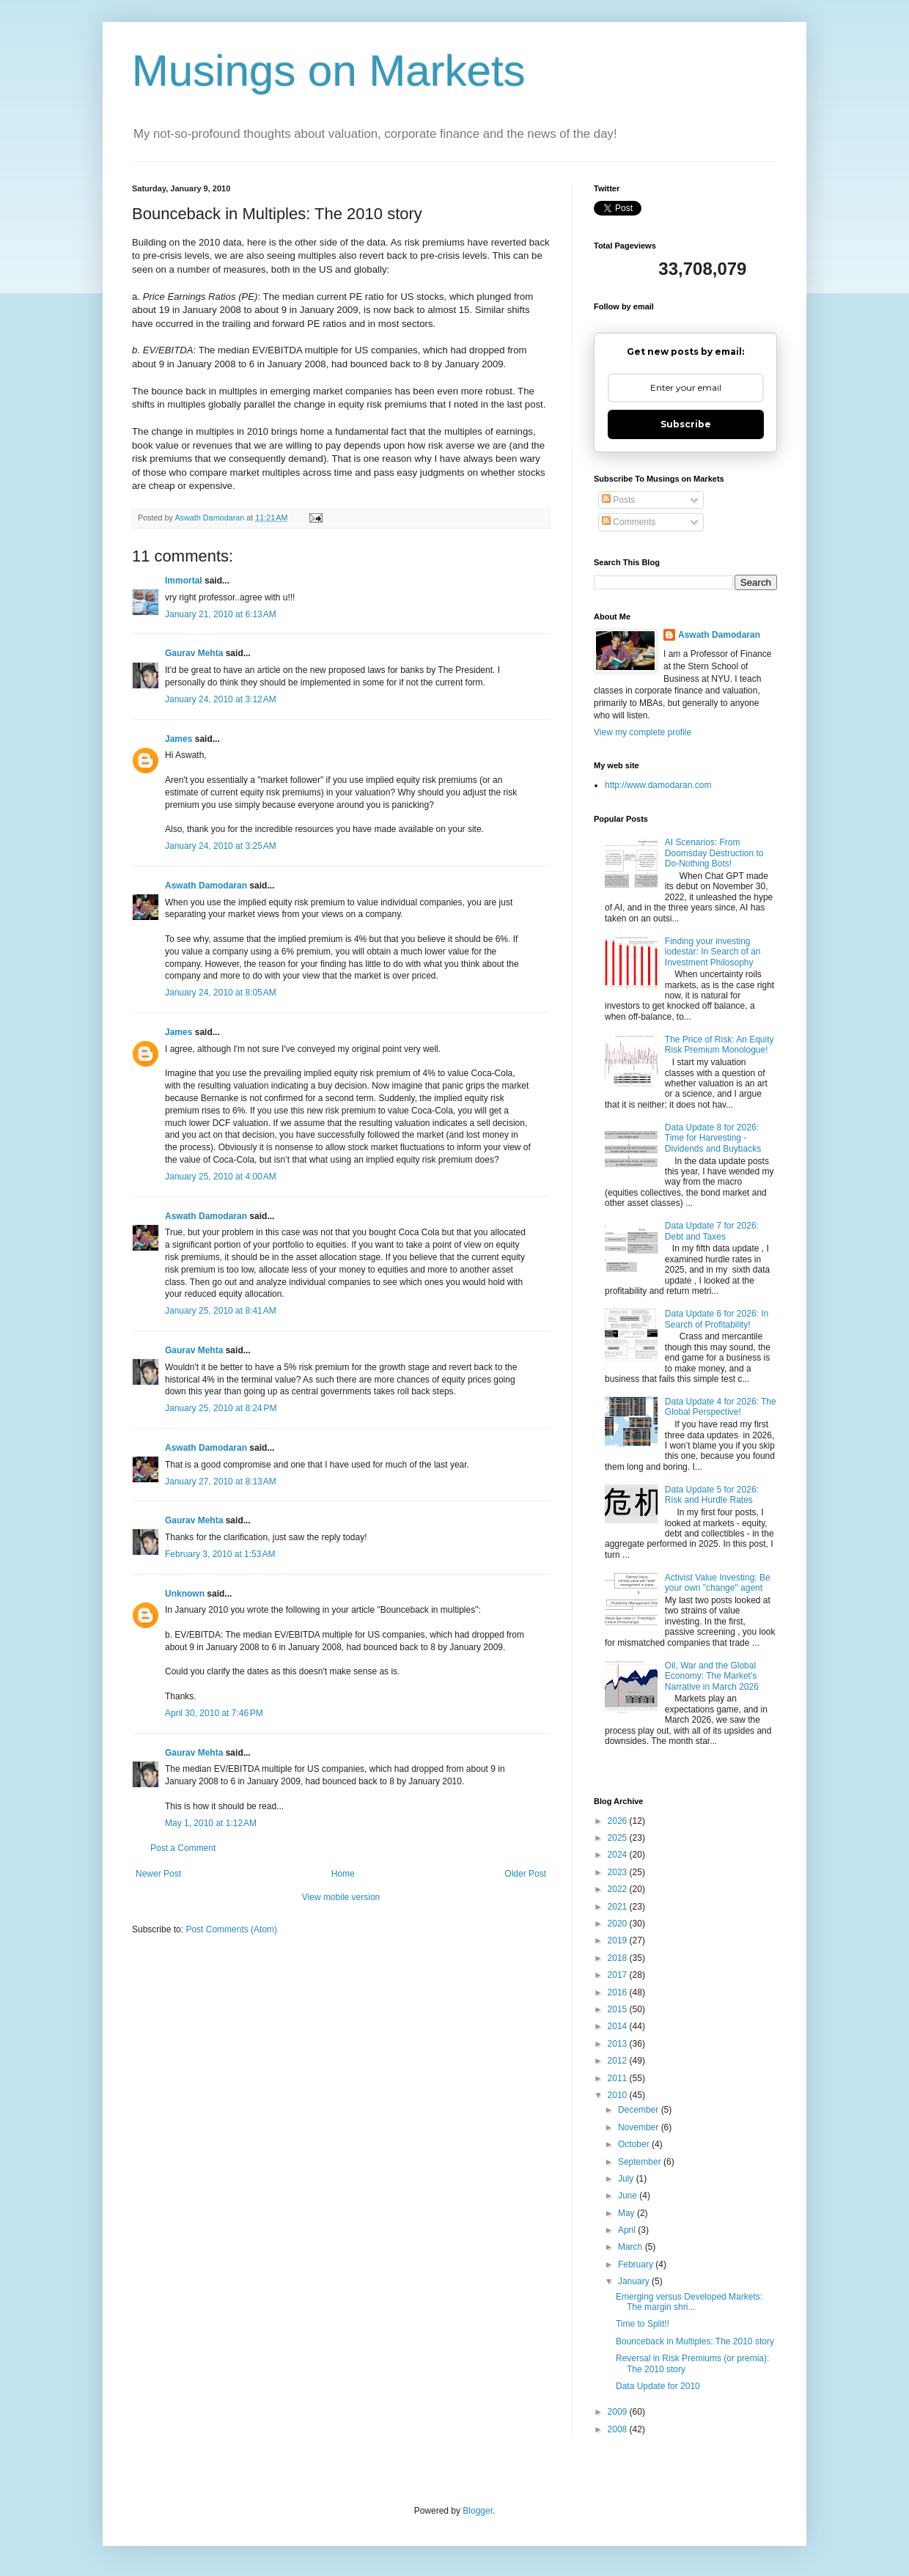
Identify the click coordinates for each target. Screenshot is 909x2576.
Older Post (525, 1874)
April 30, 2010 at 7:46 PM (214, 1713)
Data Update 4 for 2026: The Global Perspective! (720, 1406)
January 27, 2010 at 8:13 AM (220, 1481)
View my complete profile (642, 732)
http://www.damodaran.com (658, 785)
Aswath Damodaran (206, 885)
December (639, 2110)
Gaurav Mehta (194, 653)
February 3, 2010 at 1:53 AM (220, 1554)
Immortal (183, 580)
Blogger (478, 2511)
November (639, 2127)
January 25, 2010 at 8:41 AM (220, 1311)
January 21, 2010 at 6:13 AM (220, 614)
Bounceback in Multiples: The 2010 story (695, 2341)
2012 (619, 2061)
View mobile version (341, 1897)
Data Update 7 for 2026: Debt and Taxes (712, 1231)
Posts (618, 500)
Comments (628, 522)
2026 (619, 1821)
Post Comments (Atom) (231, 1929)
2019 (619, 1940)
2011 (619, 2078)
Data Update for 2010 (658, 2386)
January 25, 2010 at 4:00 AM (220, 1176)
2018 (619, 1958)
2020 (619, 1923)
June (628, 2195)
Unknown (185, 1594)
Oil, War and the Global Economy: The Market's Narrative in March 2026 (712, 1676)
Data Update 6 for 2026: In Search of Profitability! (716, 1319)
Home (343, 1874)
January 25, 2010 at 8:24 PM (220, 1408)
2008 (619, 2429)
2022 (619, 1889)
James (178, 739)
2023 (619, 1872)
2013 (619, 2044)
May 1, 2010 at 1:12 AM (211, 1823)
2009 (619, 2412)
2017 (619, 1975)
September (640, 2162)
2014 (619, 2026)
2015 (619, 2009)
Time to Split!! (642, 2324)
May (627, 2213)
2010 (619, 2095)
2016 (619, 1992)
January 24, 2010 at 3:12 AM (220, 699)
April (628, 2230)
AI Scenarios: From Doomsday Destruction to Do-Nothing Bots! (714, 853)
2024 (619, 1855)
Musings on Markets (329, 70)
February (636, 2264)
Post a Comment (183, 1848)
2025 (619, 1838)
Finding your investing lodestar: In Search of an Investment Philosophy (713, 952)
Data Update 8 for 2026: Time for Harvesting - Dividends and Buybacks (713, 1138)
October (635, 2144)
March (631, 2247)
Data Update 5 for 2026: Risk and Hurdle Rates (712, 1494)
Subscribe (685, 424)
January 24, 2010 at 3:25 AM (220, 846)
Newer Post (158, 1874)
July (627, 2179)
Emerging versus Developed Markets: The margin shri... (689, 2302)
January (635, 2281)
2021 (619, 1907)
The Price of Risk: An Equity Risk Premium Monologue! (719, 1044)
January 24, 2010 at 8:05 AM (220, 992)
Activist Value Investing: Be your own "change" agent (717, 1582)
